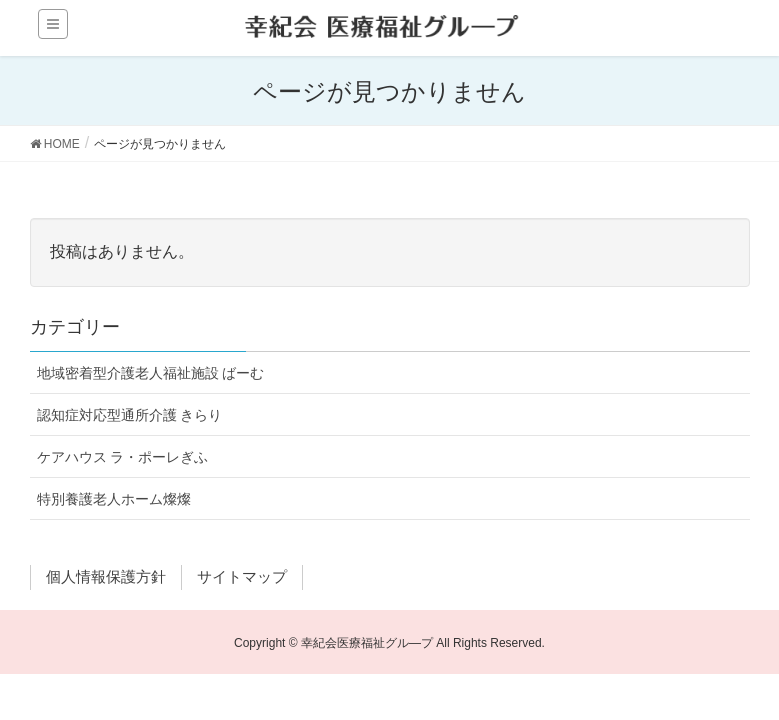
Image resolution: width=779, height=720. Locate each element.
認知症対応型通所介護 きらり (130, 415)
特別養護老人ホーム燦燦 (114, 499)
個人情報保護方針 (106, 576)
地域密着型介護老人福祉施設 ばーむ (151, 373)
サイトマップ (242, 576)
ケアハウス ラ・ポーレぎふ (123, 457)
